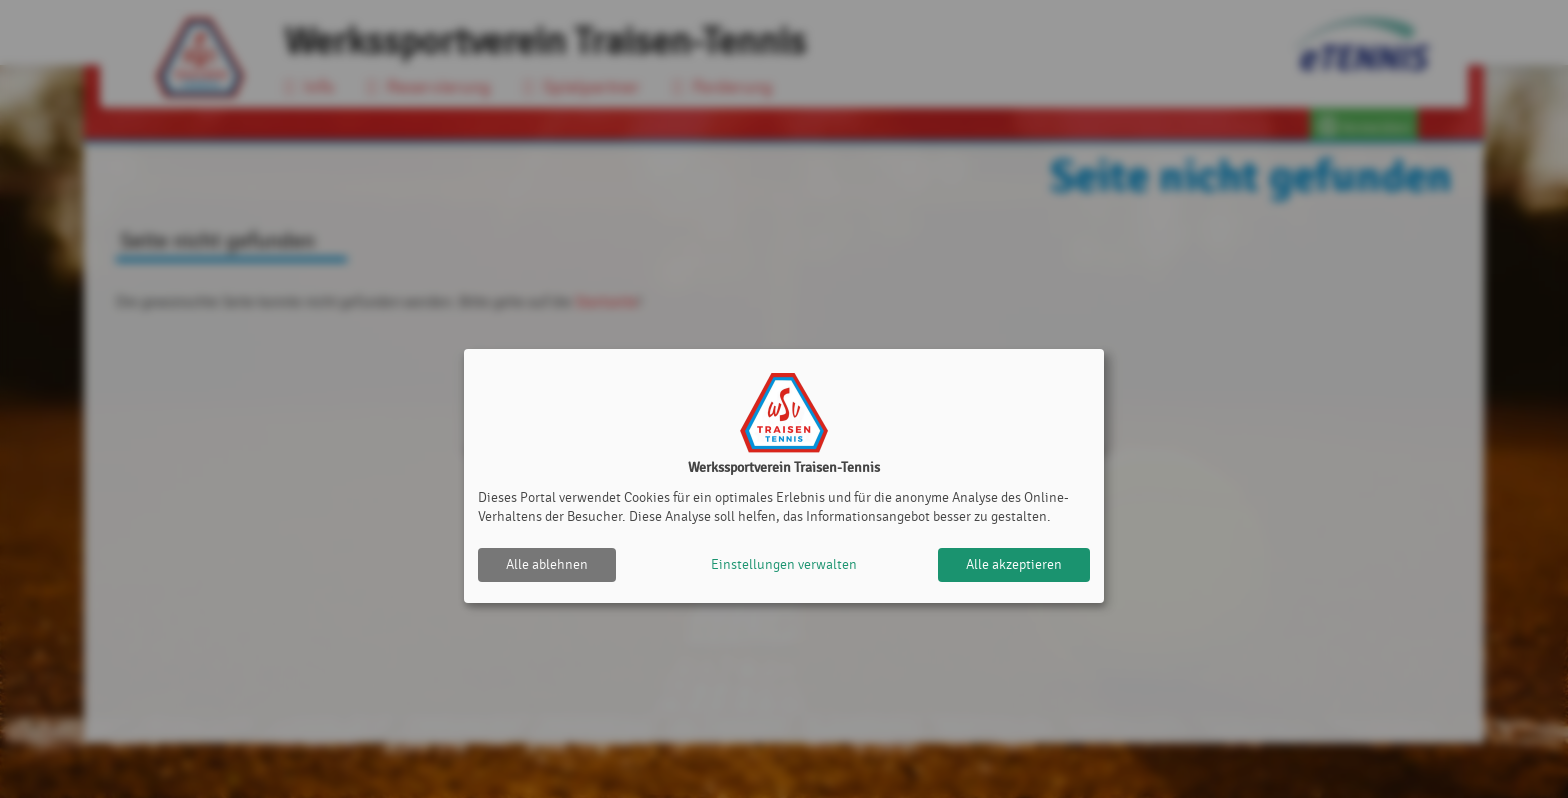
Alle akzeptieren (1014, 564)
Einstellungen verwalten (784, 564)
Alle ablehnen (547, 564)
